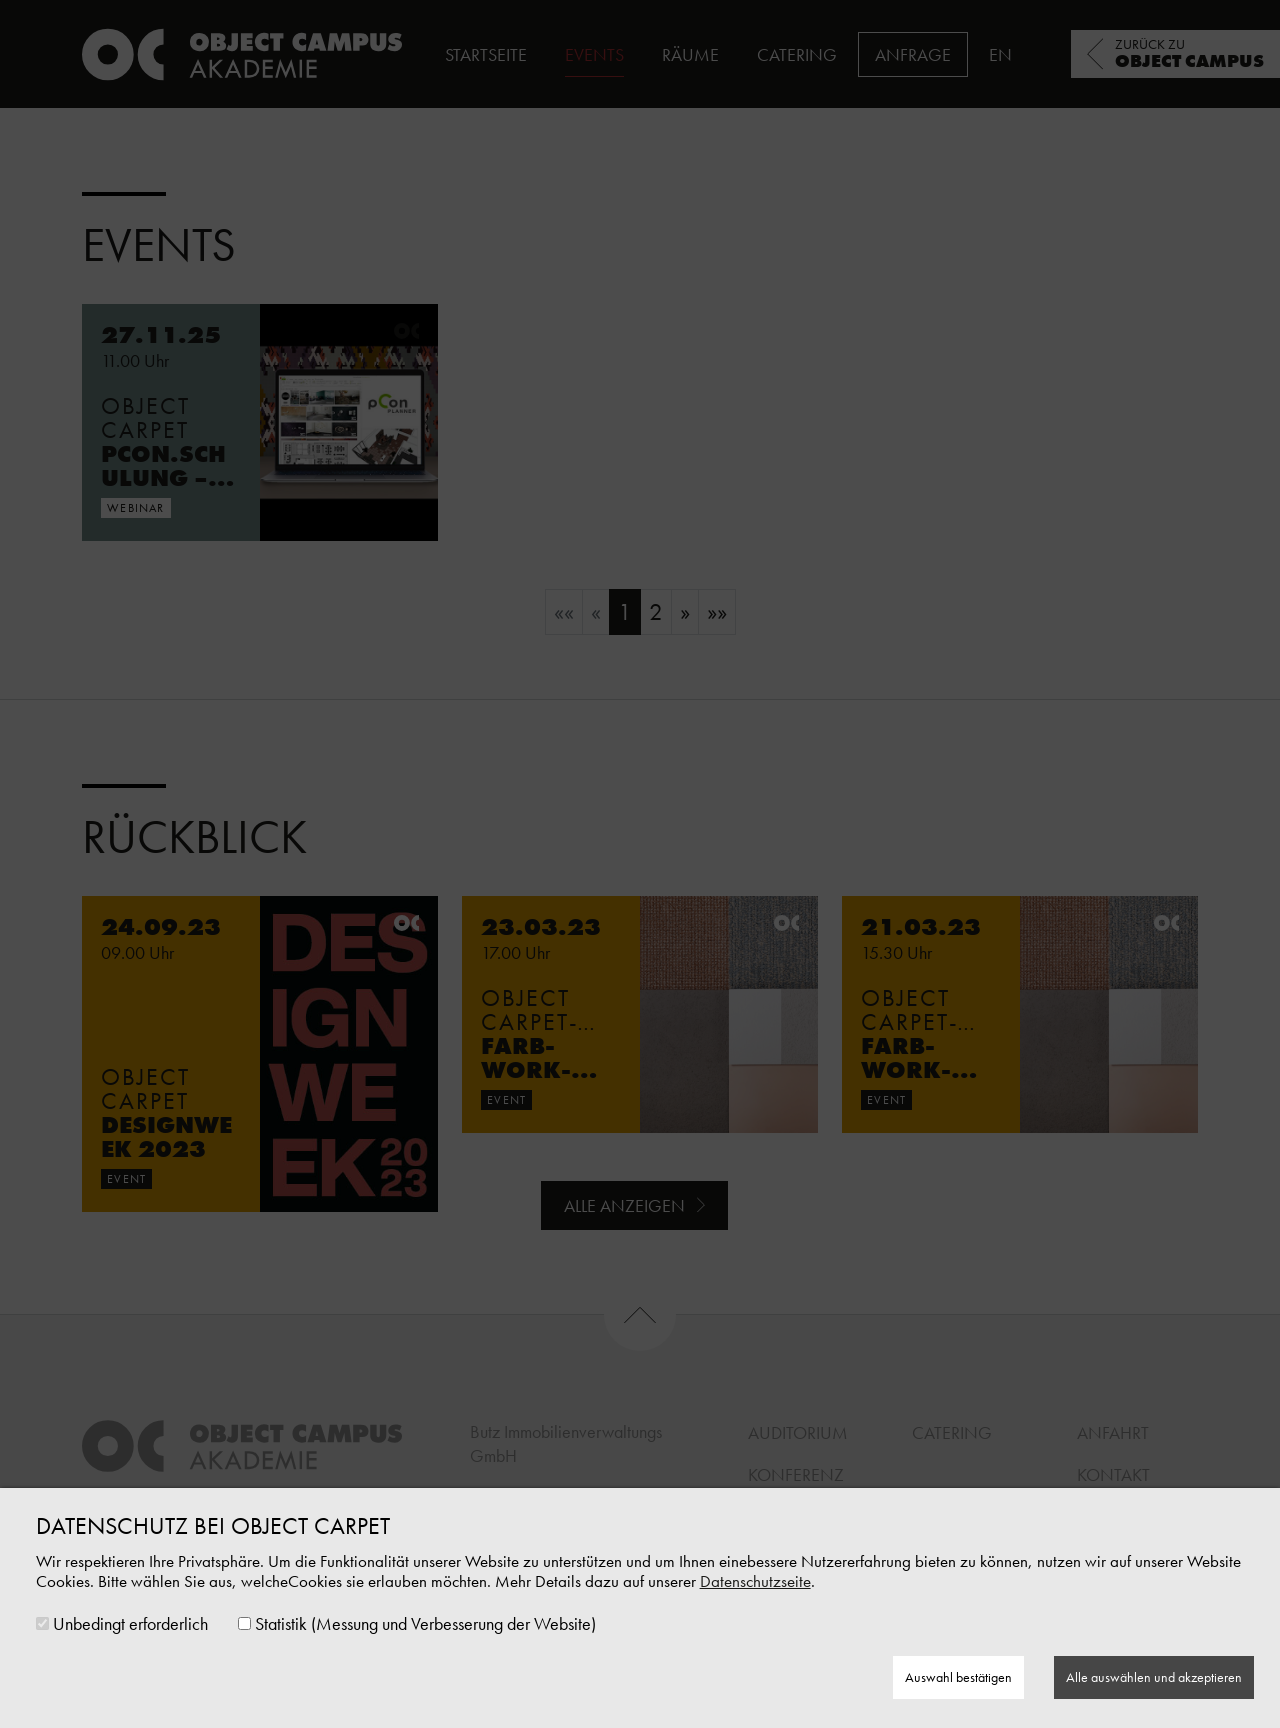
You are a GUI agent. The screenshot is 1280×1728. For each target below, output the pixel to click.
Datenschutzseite (755, 1581)
